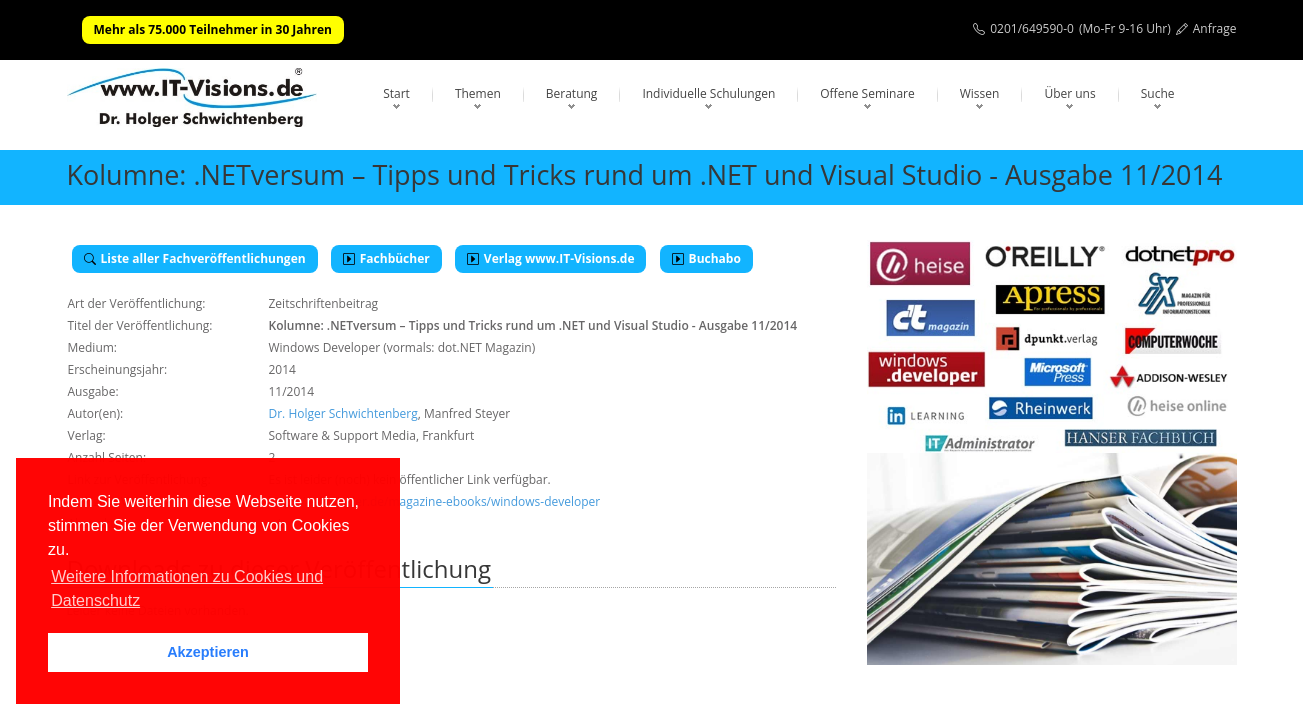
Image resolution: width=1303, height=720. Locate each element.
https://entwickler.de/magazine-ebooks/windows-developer (435, 501)
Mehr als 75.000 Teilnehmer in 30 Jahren (213, 29)
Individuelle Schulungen (708, 93)
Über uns (1069, 93)
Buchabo (706, 258)
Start (396, 93)
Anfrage (1215, 28)
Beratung (572, 93)
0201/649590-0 (1032, 28)
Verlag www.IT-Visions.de (551, 258)
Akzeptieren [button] (208, 652)
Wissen (980, 93)
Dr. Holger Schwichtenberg (343, 413)
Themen (478, 93)
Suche (1158, 93)
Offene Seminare (867, 93)
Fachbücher (386, 258)
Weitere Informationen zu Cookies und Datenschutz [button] (187, 588)
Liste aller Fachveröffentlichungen (195, 258)
